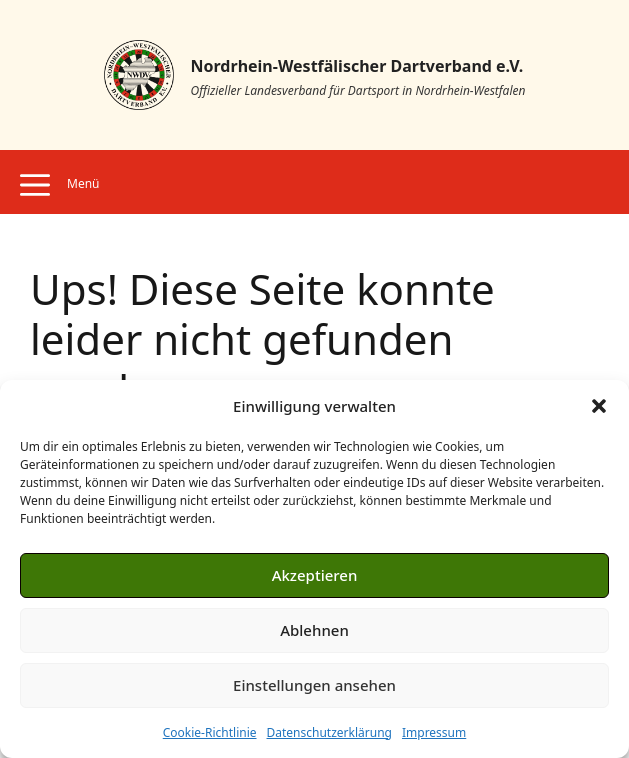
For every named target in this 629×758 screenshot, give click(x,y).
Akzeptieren (315, 575)
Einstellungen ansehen (314, 685)
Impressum (434, 732)
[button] (599, 406)
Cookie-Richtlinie (210, 732)
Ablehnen (314, 630)
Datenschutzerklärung (329, 732)
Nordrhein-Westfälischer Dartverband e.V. (357, 66)
